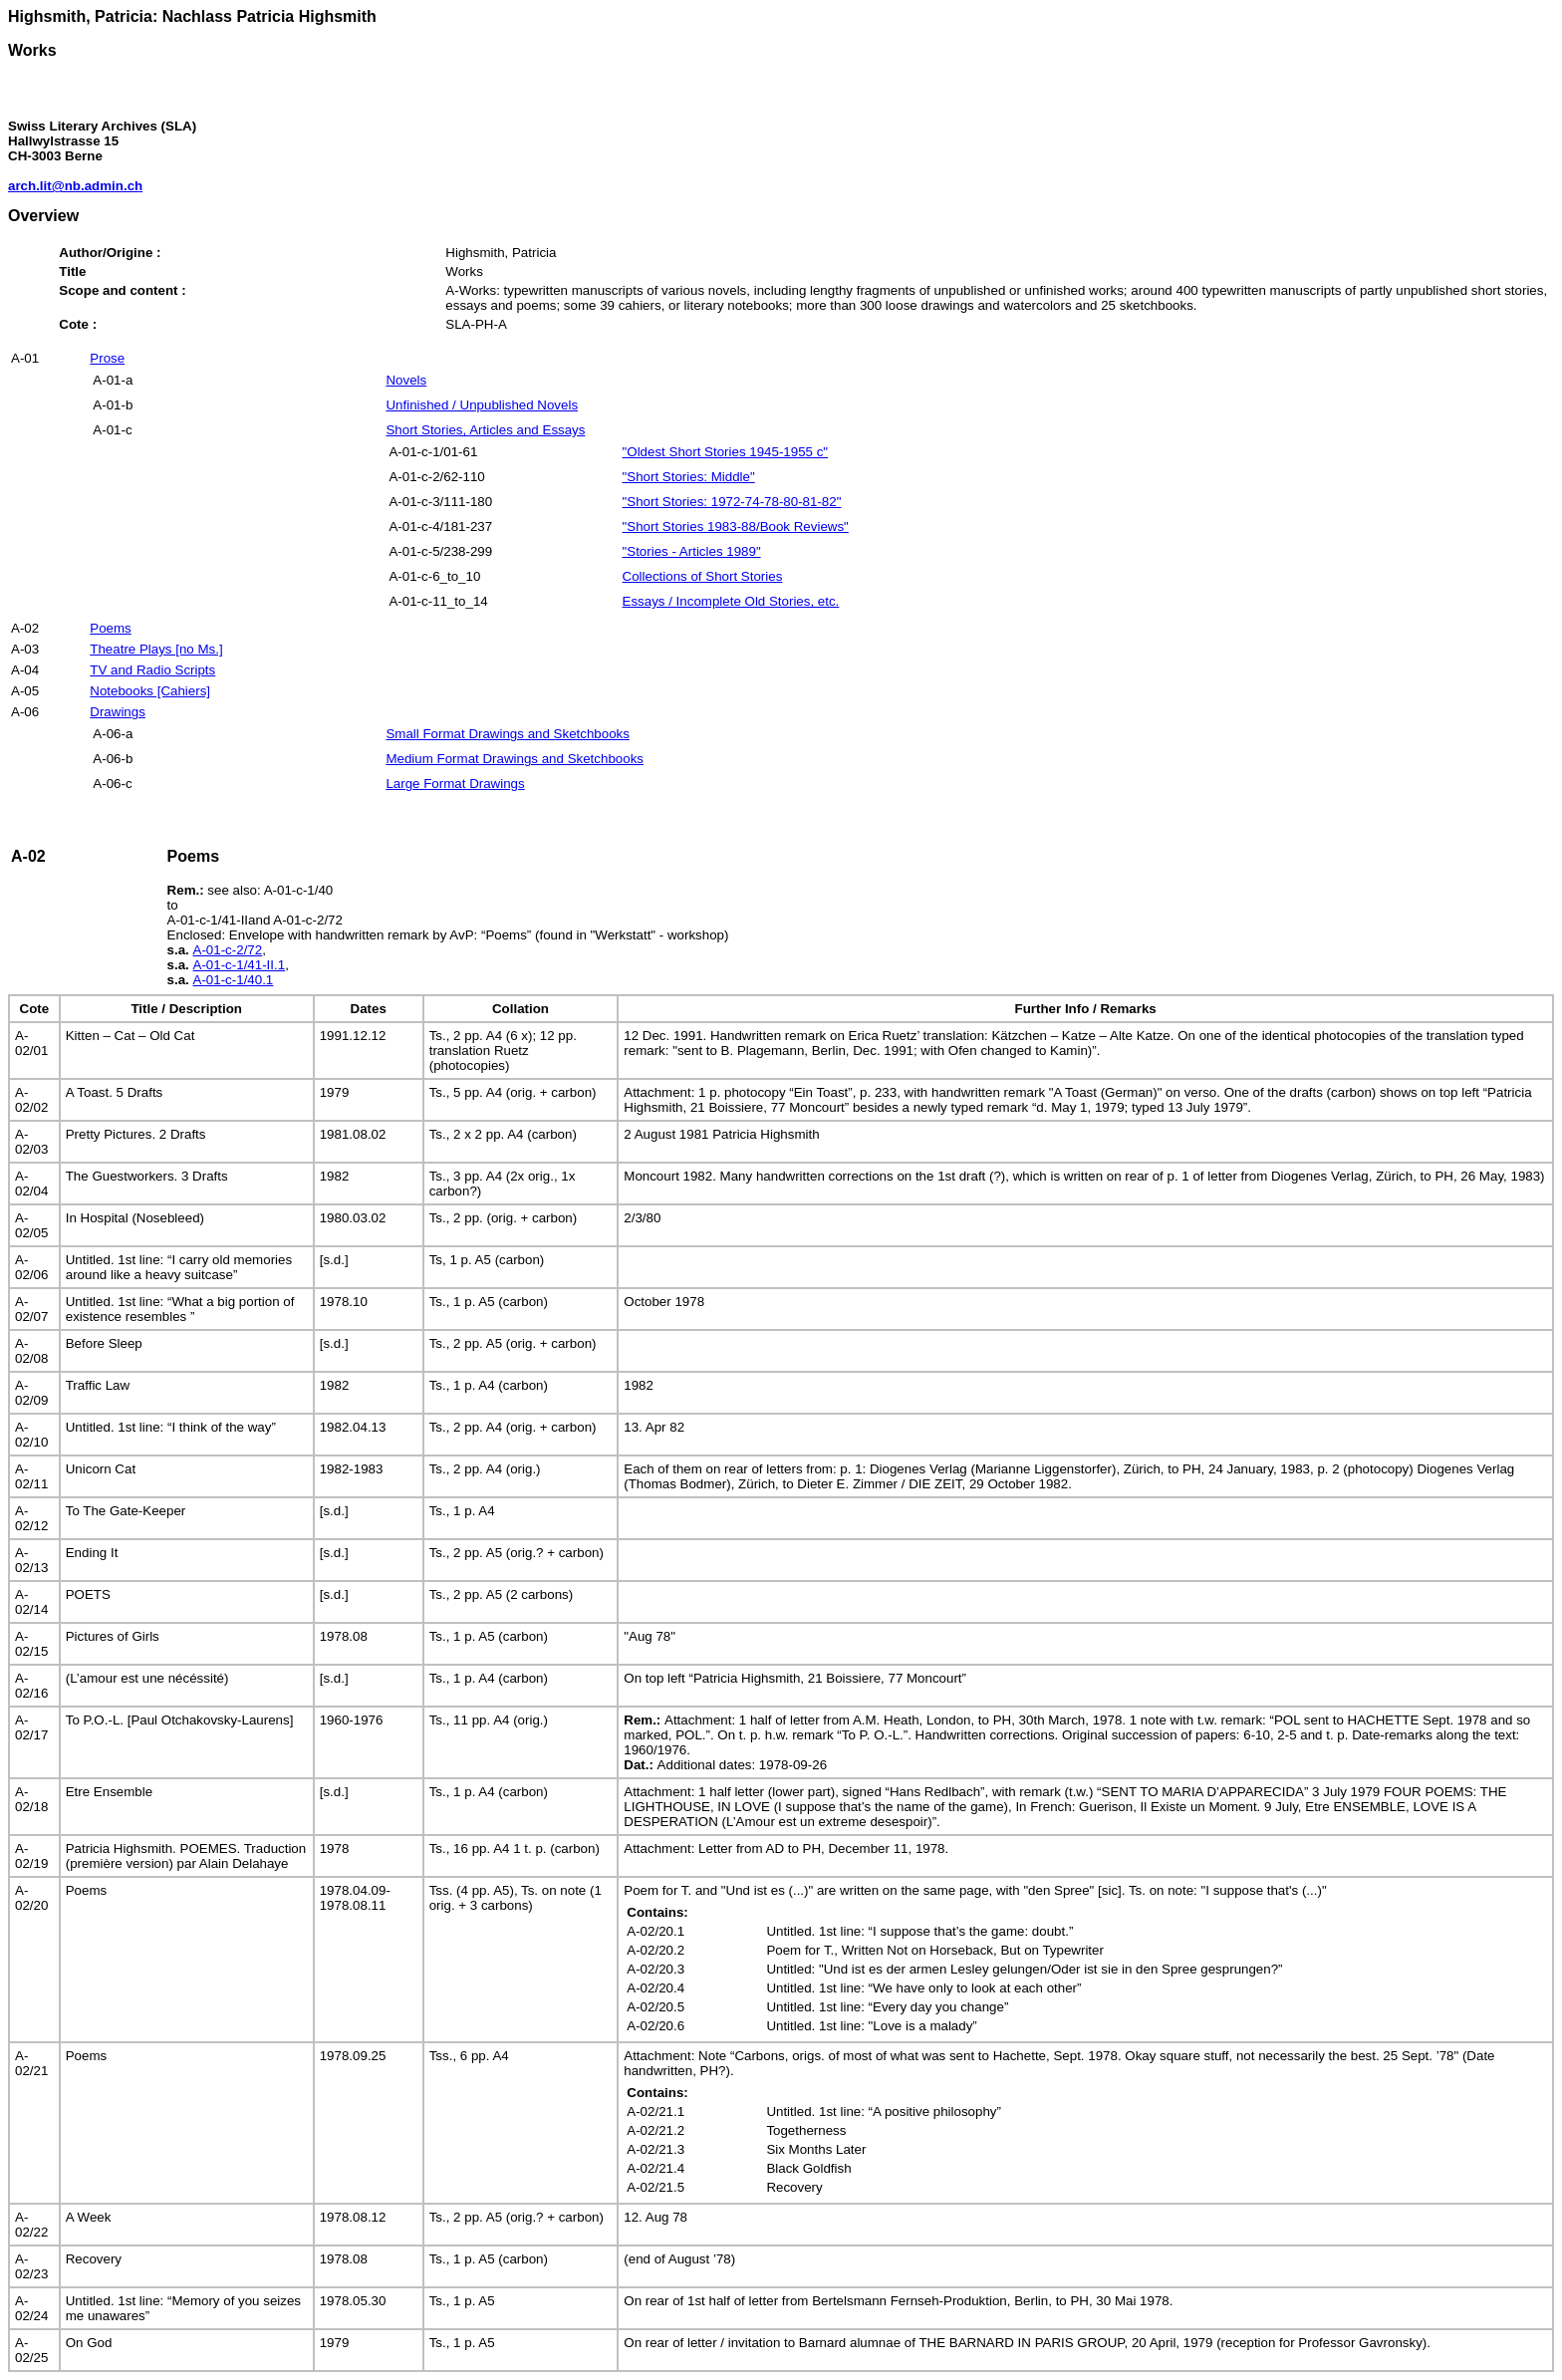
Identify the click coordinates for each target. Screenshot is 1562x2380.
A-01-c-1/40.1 (233, 979)
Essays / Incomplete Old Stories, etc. (731, 601)
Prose (107, 358)
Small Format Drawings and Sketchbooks (507, 733)
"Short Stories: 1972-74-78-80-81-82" (732, 501)
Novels (406, 380)
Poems (110, 628)
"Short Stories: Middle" (689, 476)
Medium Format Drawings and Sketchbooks (515, 758)
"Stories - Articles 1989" (692, 551)
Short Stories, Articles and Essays (485, 429)
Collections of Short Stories (703, 576)
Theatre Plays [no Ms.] (156, 649)
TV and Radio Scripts (152, 669)
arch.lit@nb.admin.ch (75, 185)
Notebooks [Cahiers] (150, 690)
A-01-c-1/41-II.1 (239, 964)
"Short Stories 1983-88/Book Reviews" (736, 526)
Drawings (117, 711)
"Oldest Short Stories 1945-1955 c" (726, 451)
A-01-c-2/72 (228, 949)
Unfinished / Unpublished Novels (482, 404)
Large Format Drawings (455, 783)
